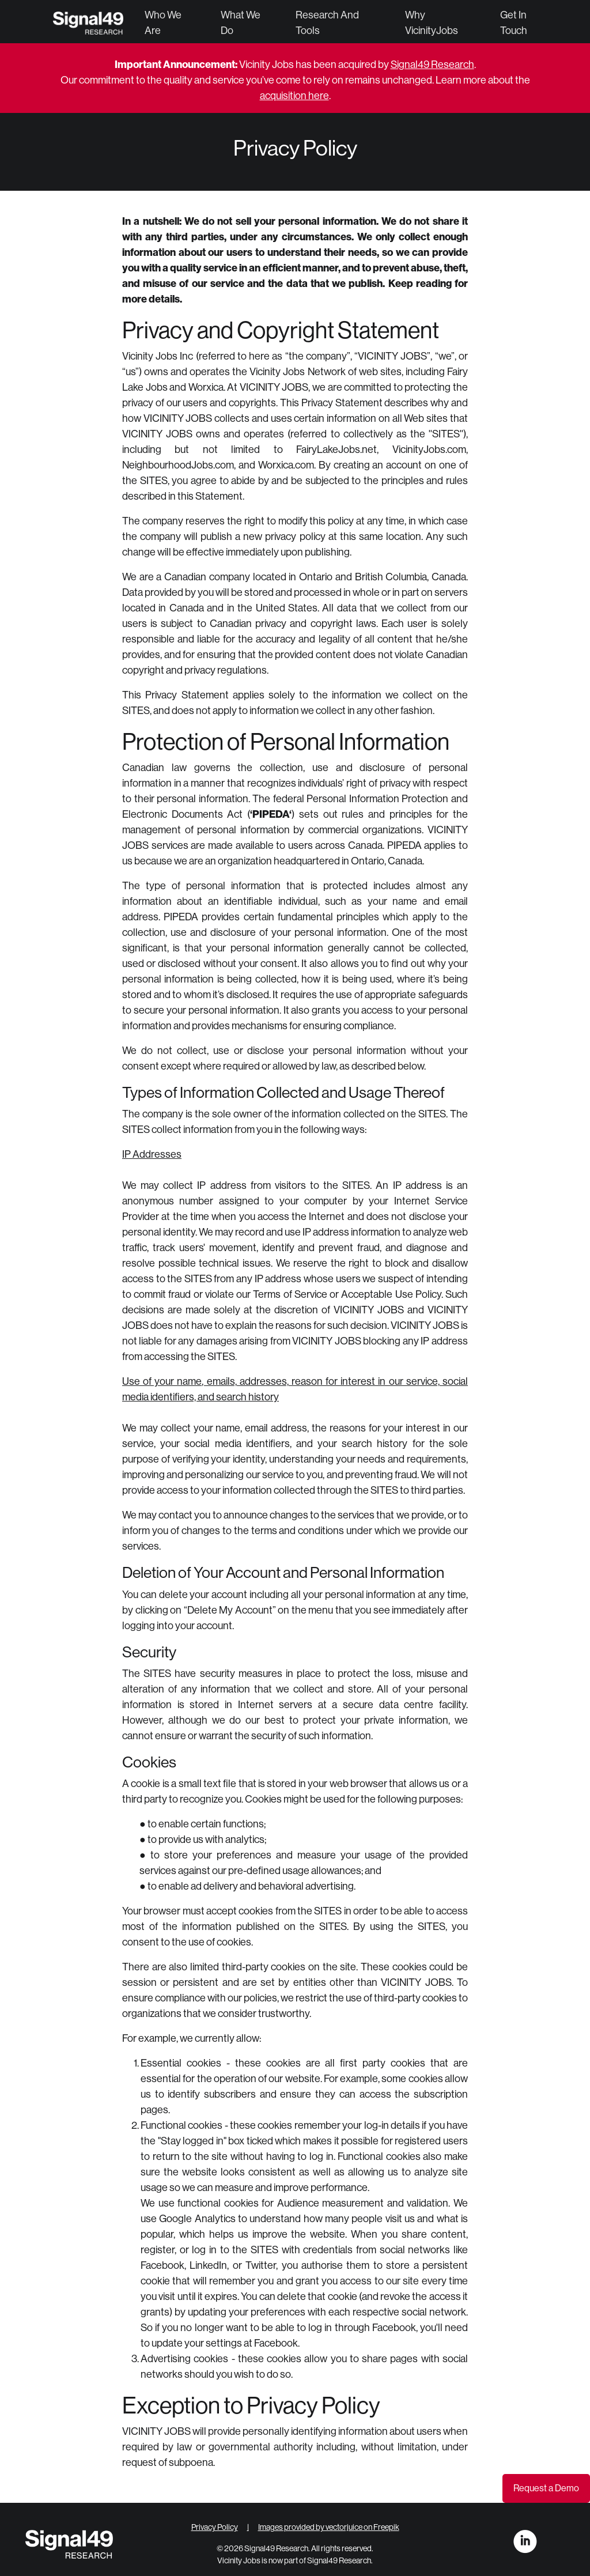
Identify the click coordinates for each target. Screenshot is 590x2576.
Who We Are (163, 22)
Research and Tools (327, 22)
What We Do (240, 22)
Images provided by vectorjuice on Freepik (328, 2527)
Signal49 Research (432, 64)
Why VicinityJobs (431, 22)
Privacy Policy (214, 2527)
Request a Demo (546, 2488)
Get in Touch (513, 22)
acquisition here (294, 95)
